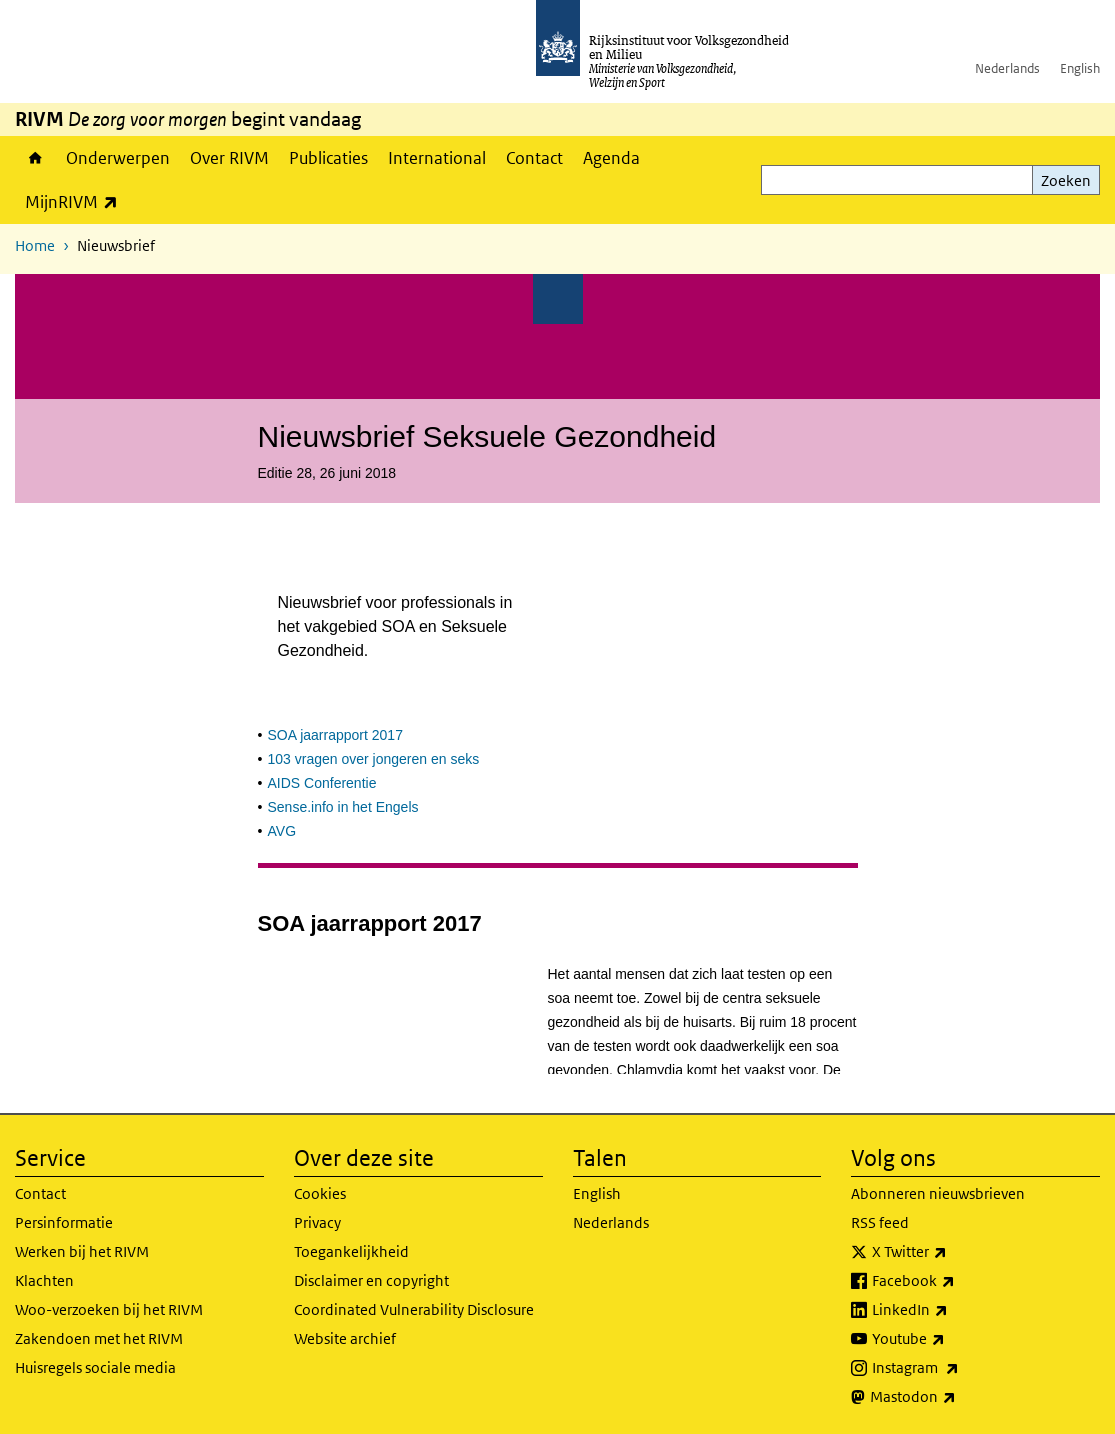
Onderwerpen (118, 158)
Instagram (959, 1368)
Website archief (345, 1338)
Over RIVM (229, 158)
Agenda (611, 158)
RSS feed (880, 1222)
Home (35, 158)
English (1080, 68)
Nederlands (1007, 68)
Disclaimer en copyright (371, 1280)
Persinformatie (64, 1222)
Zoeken (1066, 180)
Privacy (317, 1222)
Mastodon (957, 1397)
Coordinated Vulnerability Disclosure (414, 1309)
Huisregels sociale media (95, 1367)
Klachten (44, 1280)
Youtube (952, 1339)
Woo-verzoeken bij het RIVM (109, 1309)
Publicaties (328, 158)
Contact (534, 158)
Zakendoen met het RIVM (99, 1338)
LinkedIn (954, 1310)
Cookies (320, 1193)
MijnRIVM (76, 201)
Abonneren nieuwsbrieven (938, 1193)
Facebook (957, 1281)
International (437, 158)
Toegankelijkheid (351, 1251)
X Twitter (953, 1252)
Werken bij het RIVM (82, 1251)
